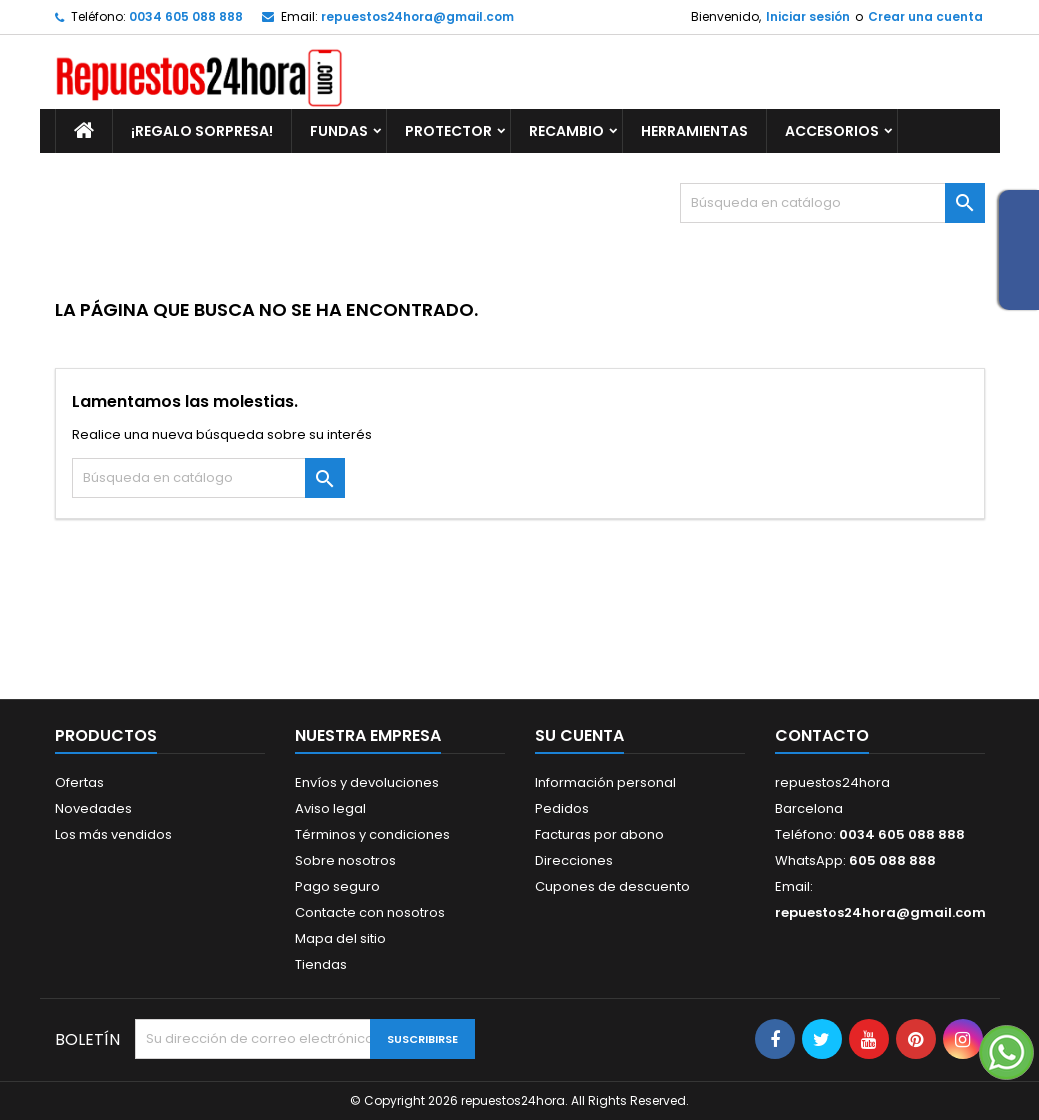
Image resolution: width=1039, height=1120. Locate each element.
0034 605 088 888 (186, 16)
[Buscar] (832, 203)
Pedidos (562, 808)
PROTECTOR (448, 131)
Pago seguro (337, 886)
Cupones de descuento (612, 886)
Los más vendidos (113, 834)
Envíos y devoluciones (367, 782)
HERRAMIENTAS (694, 131)
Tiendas (321, 964)
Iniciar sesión (808, 16)
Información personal (605, 782)
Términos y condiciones (372, 834)
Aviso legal (330, 808)
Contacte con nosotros (370, 912)
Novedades (93, 808)
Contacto (822, 735)
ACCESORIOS (832, 131)
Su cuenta (579, 735)
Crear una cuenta (925, 16)
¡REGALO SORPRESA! (202, 131)
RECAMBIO (566, 131)
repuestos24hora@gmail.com (417, 16)
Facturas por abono (599, 834)
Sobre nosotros (345, 860)
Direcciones (574, 860)
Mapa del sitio (340, 938)
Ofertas (79, 782)
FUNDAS (339, 131)
